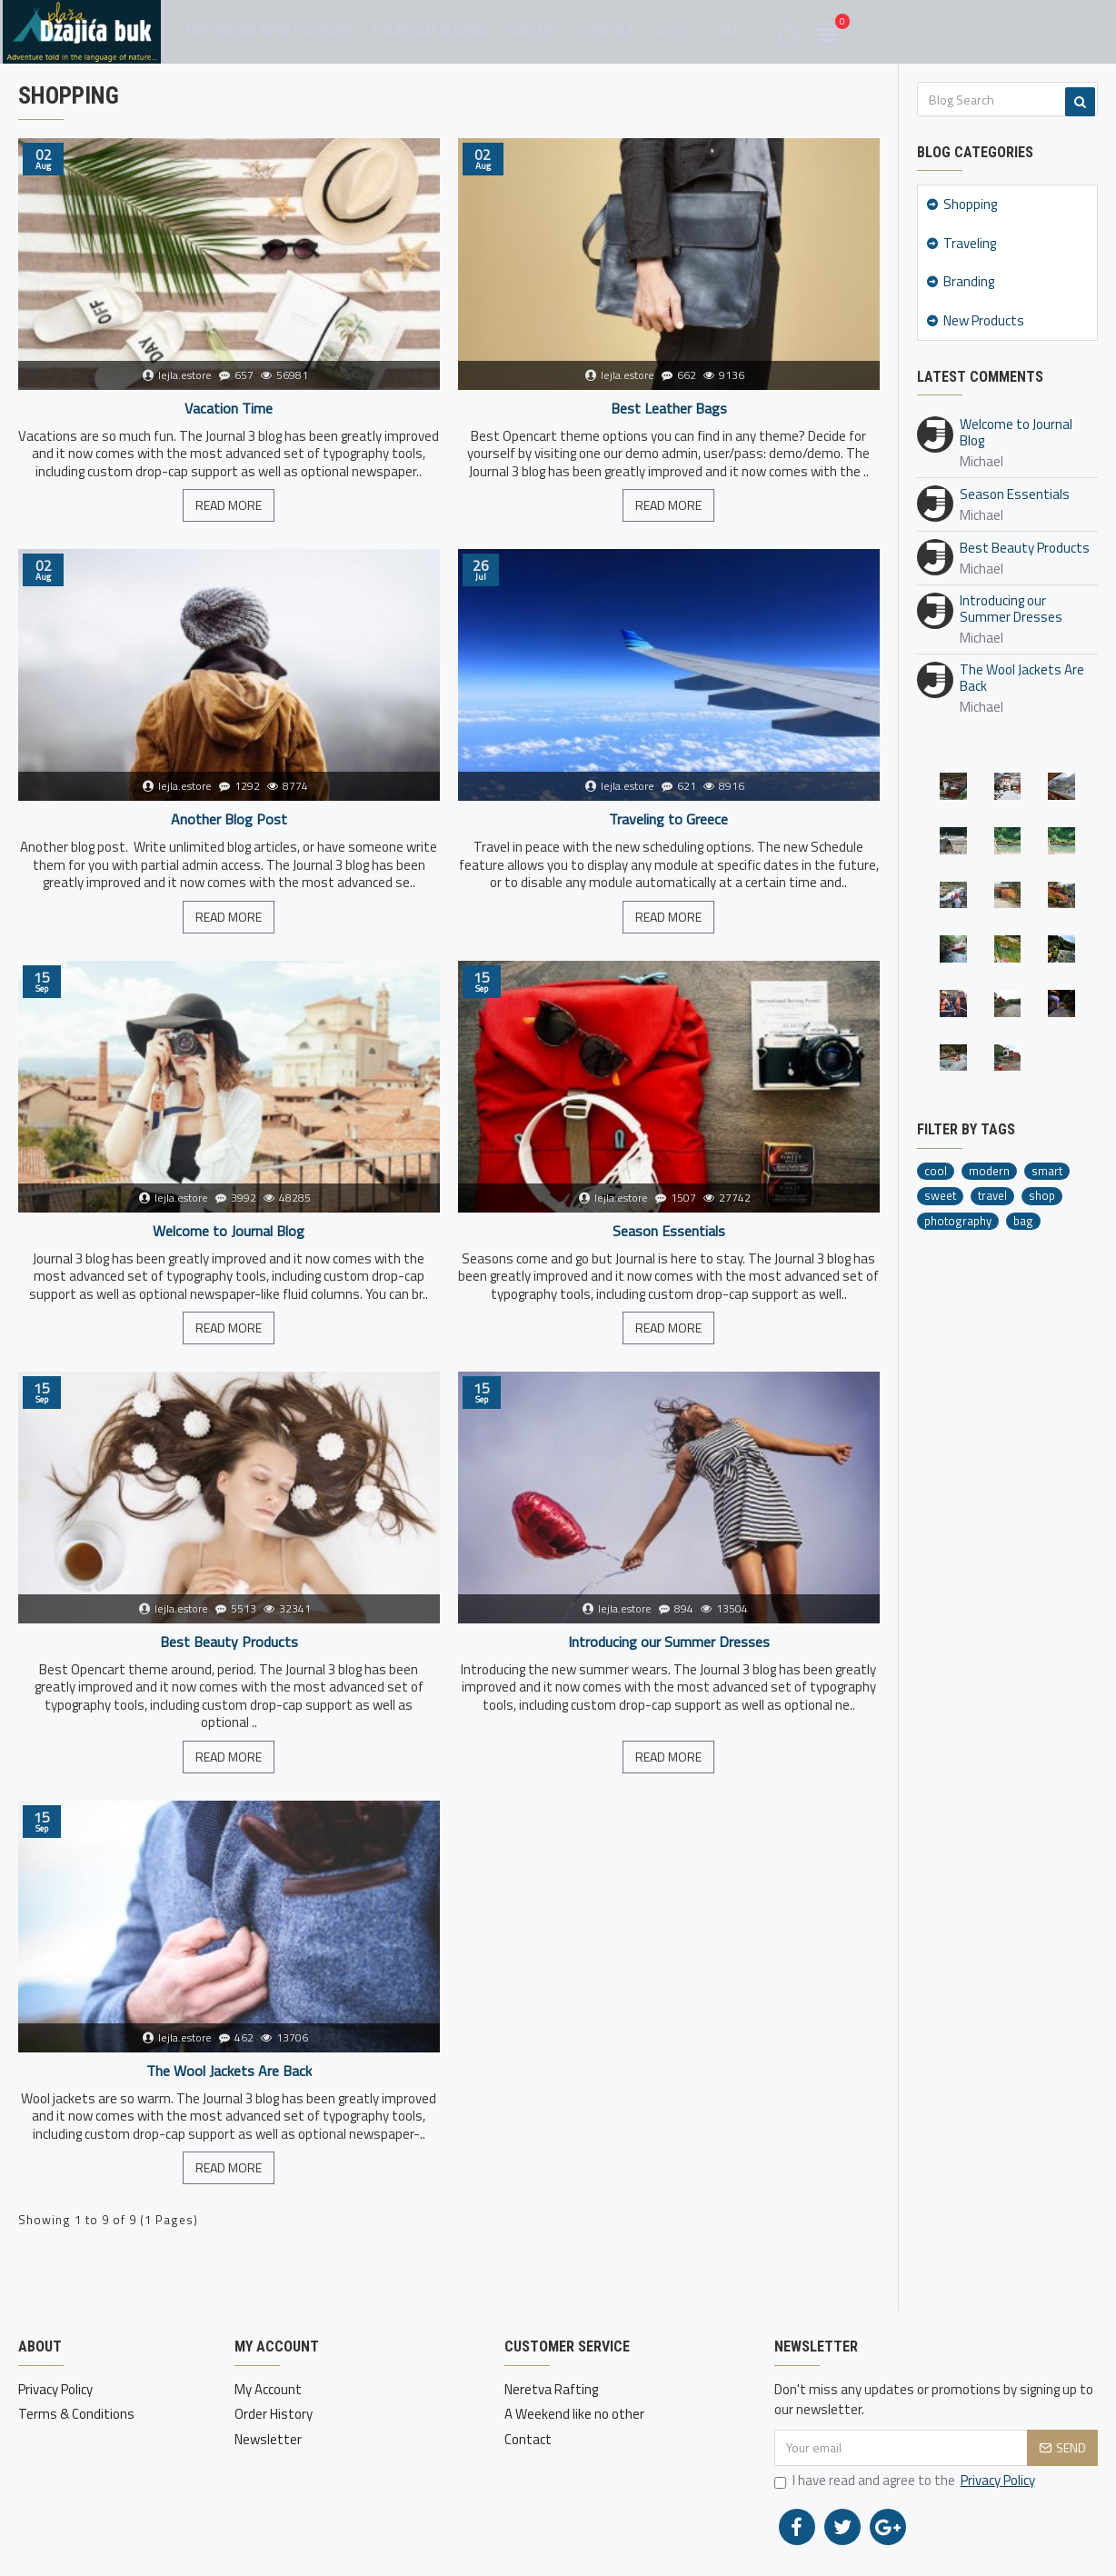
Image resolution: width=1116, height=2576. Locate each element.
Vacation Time (228, 408)
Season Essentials (669, 1231)
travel (992, 1195)
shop (1042, 1195)
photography (957, 1221)
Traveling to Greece (668, 819)
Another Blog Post (229, 819)
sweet (940, 1195)
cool (935, 1171)
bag (1023, 1221)
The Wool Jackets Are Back (229, 2071)
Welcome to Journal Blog (228, 1231)
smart (1046, 1171)
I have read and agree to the (906, 2481)
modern (989, 1171)
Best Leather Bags (669, 408)
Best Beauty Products (229, 1642)
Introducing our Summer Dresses (669, 1642)
